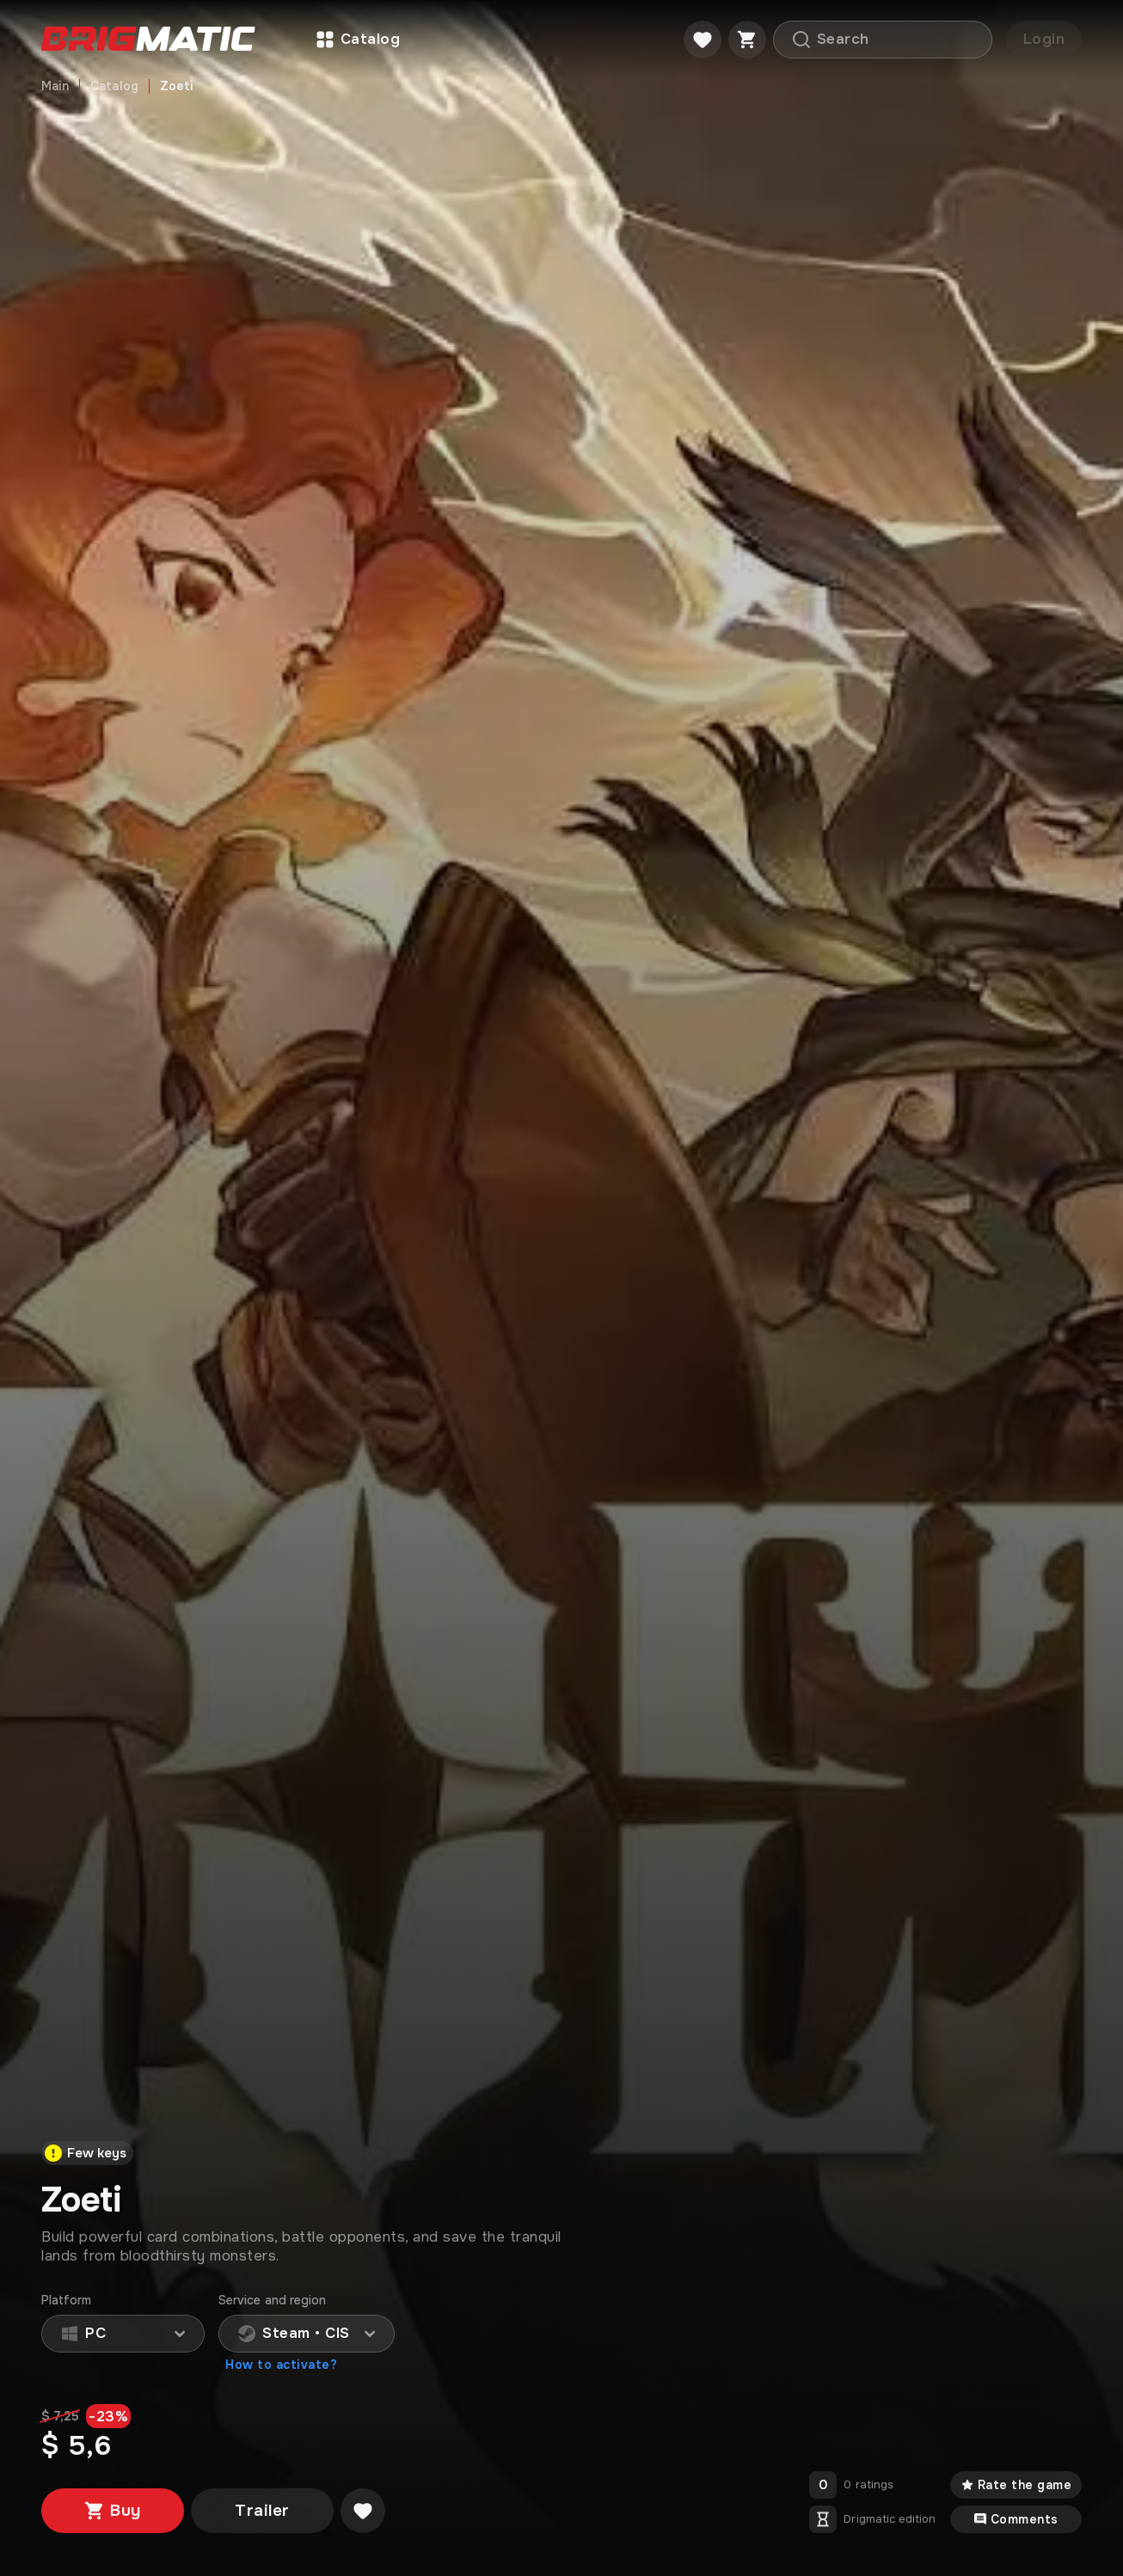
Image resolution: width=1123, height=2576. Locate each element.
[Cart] (747, 39)
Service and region (272, 2300)
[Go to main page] (148, 40)
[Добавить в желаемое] (363, 2510)
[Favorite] (702, 39)
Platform (66, 2300)
